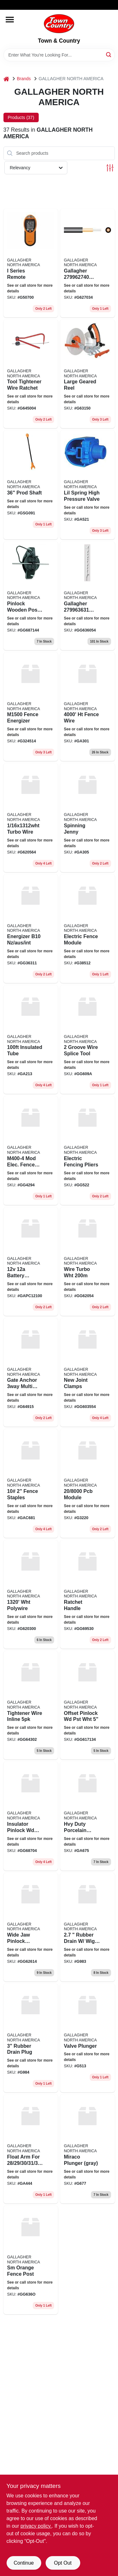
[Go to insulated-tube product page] (30, 1039)
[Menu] (10, 19)
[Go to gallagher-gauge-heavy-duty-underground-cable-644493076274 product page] (87, 263)
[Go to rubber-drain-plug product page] (30, 2038)
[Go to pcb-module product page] (87, 1483)
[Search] (109, 54)
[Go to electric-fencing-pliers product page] (87, 1150)
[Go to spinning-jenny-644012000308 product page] (87, 817)
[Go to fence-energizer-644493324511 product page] (30, 706)
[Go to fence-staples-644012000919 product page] (30, 1483)
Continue (24, 2563)
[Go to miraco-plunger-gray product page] (87, 2148)
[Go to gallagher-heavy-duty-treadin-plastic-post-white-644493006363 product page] (87, 596)
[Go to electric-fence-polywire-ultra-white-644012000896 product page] (30, 1594)
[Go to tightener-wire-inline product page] (30, 1705)
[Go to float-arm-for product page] (30, 2148)
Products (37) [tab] (21, 117)
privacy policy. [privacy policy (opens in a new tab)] (36, 2526)
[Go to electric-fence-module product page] (87, 928)
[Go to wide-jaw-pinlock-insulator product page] (30, 1927)
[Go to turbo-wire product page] (30, 817)
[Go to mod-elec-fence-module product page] (30, 1150)
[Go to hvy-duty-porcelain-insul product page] (87, 1816)
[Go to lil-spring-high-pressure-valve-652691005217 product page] (87, 484)
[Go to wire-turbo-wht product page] (87, 1261)
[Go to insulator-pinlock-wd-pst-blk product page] (30, 1816)
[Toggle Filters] (110, 167)
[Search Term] (59, 55)
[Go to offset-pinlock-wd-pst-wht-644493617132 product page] (87, 1705)
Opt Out (62, 2563)
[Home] (6, 78)
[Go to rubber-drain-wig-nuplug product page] (87, 1927)
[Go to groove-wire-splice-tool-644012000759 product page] (87, 1039)
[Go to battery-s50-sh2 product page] (30, 1261)
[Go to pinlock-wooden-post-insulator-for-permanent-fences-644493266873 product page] (30, 596)
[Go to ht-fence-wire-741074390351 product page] (87, 706)
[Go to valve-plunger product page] (87, 2038)
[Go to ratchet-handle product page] (87, 1594)
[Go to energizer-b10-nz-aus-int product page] (30, 928)
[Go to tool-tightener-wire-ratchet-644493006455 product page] (30, 374)
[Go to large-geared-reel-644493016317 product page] (87, 374)
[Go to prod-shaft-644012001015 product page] (30, 484)
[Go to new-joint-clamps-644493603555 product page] (87, 1372)
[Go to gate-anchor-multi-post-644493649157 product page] (30, 1372)
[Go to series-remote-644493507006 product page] (30, 263)
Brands (24, 78)
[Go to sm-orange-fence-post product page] (30, 2260)
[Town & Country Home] (59, 23)
